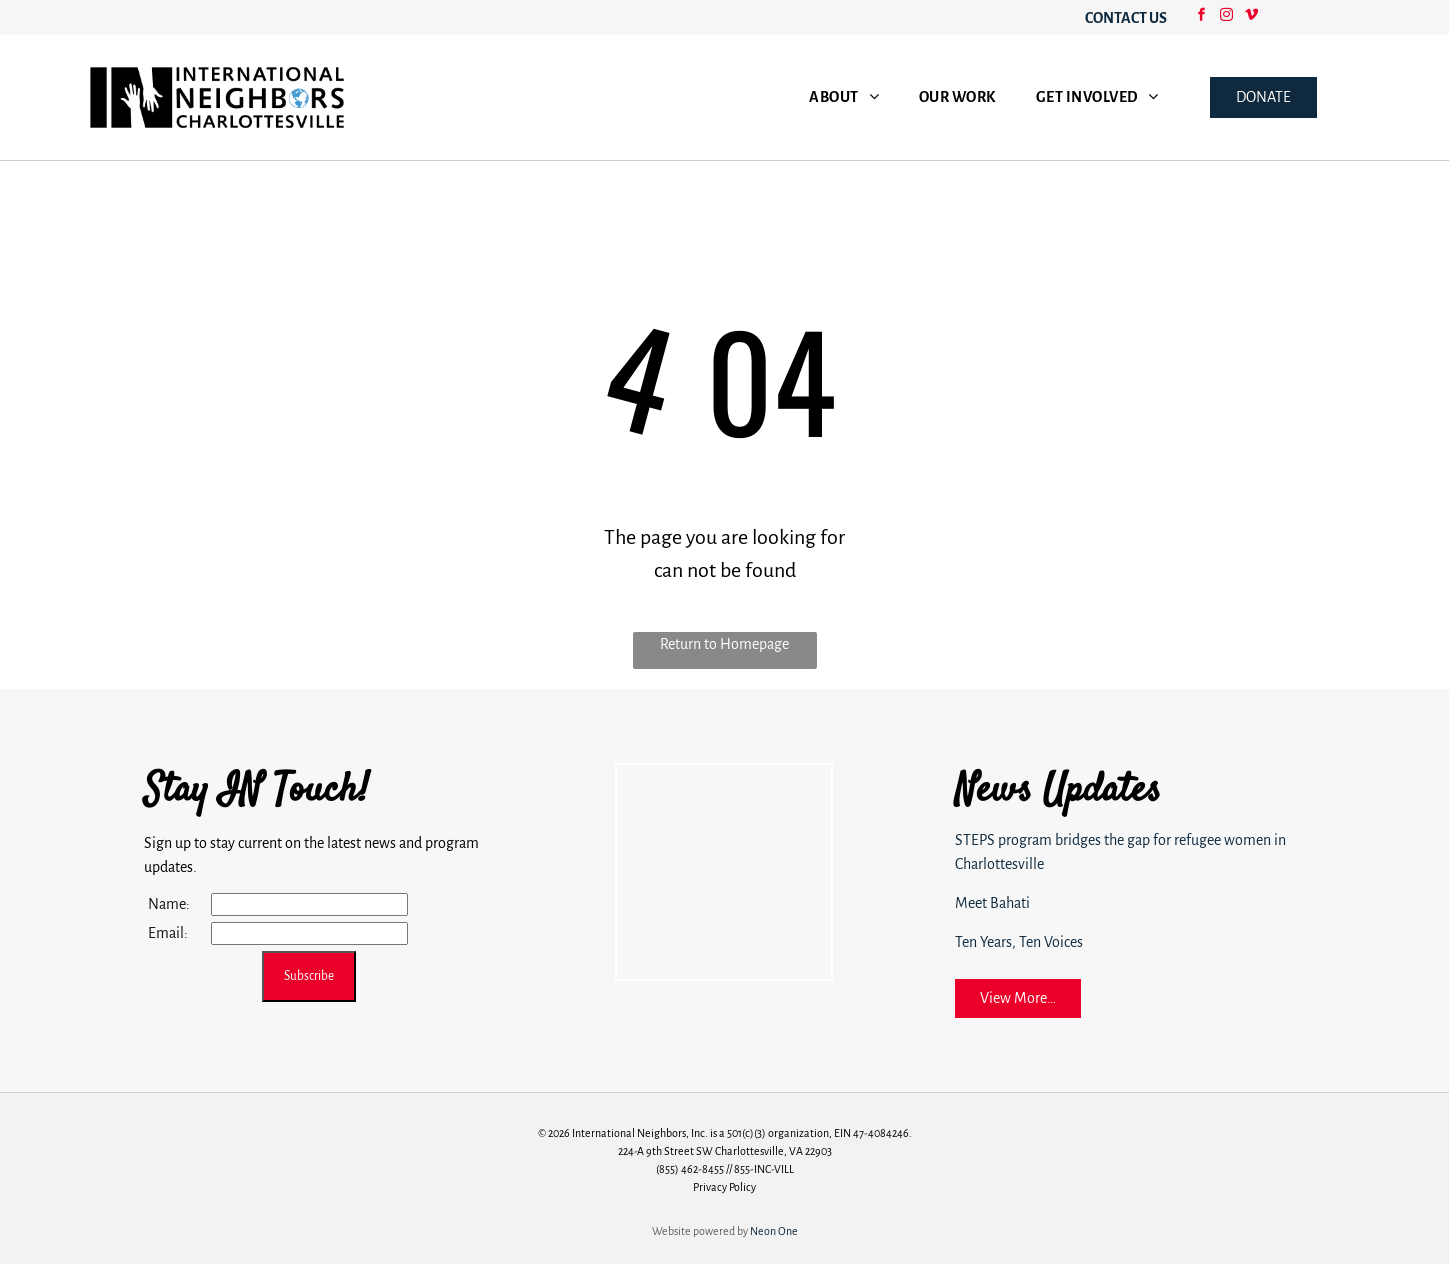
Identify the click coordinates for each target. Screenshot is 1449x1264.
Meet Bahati (992, 903)
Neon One (774, 1231)
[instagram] (1226, 17)
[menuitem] (844, 97)
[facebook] (1201, 17)
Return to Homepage (724, 644)
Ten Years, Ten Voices (1019, 942)
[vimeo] (1251, 17)
